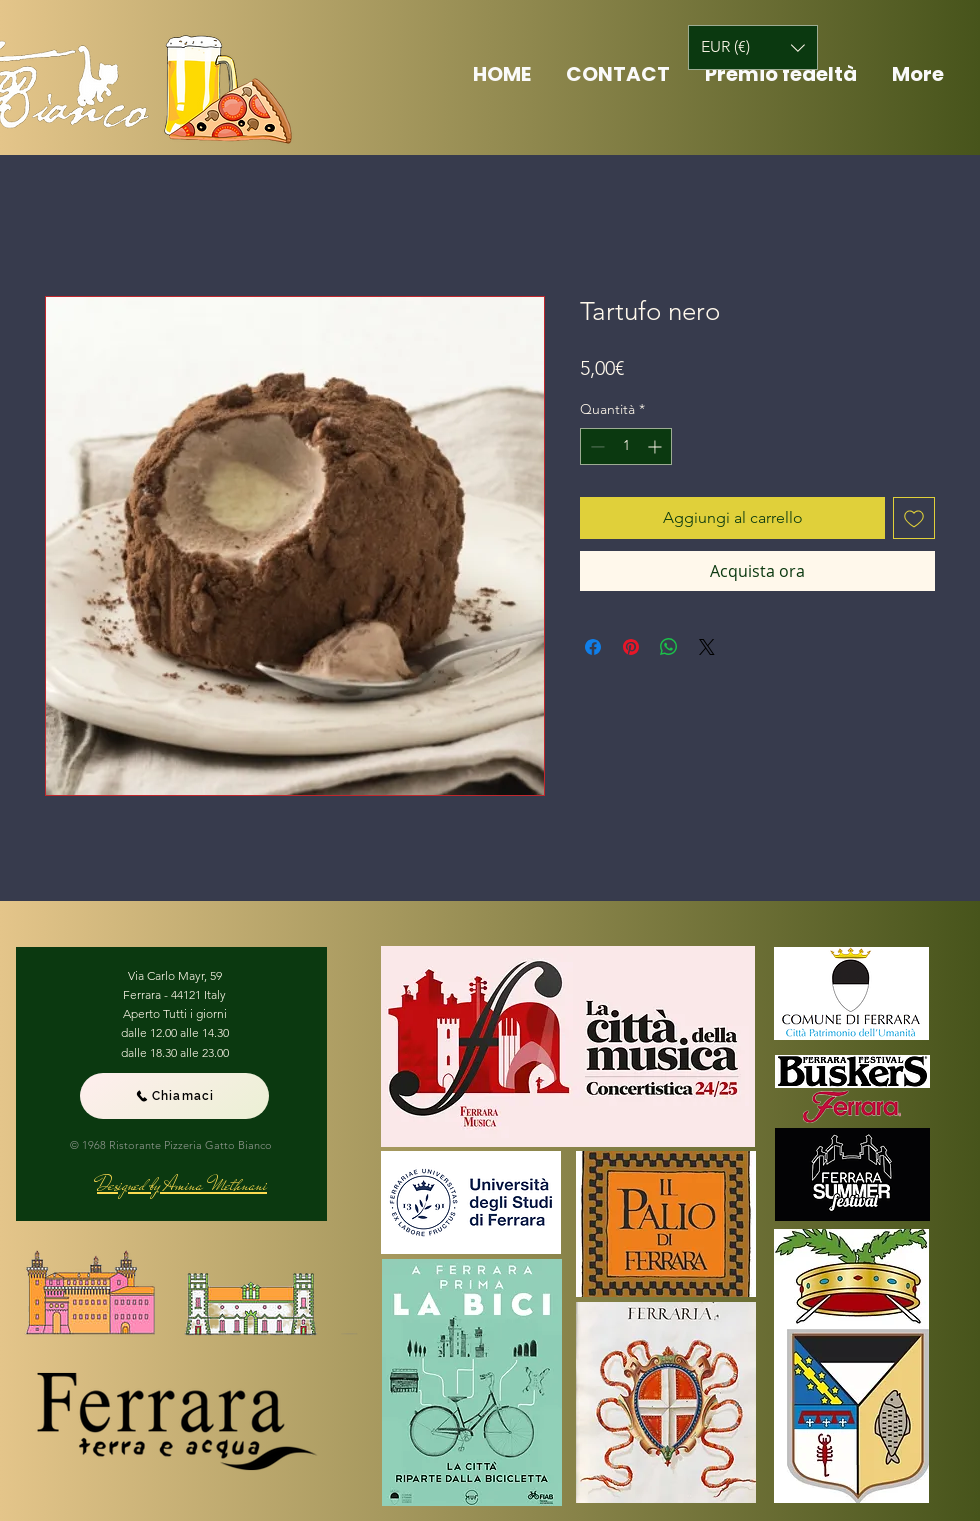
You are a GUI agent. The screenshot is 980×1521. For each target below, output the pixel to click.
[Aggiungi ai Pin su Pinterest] (631, 647)
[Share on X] (707, 647)
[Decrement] (595, 446)
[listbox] (753, 47)
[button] (753, 47)
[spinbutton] (626, 446)
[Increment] (656, 446)
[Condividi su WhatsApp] (669, 647)
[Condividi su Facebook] (593, 647)
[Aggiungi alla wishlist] (914, 518)
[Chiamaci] (174, 1096)
